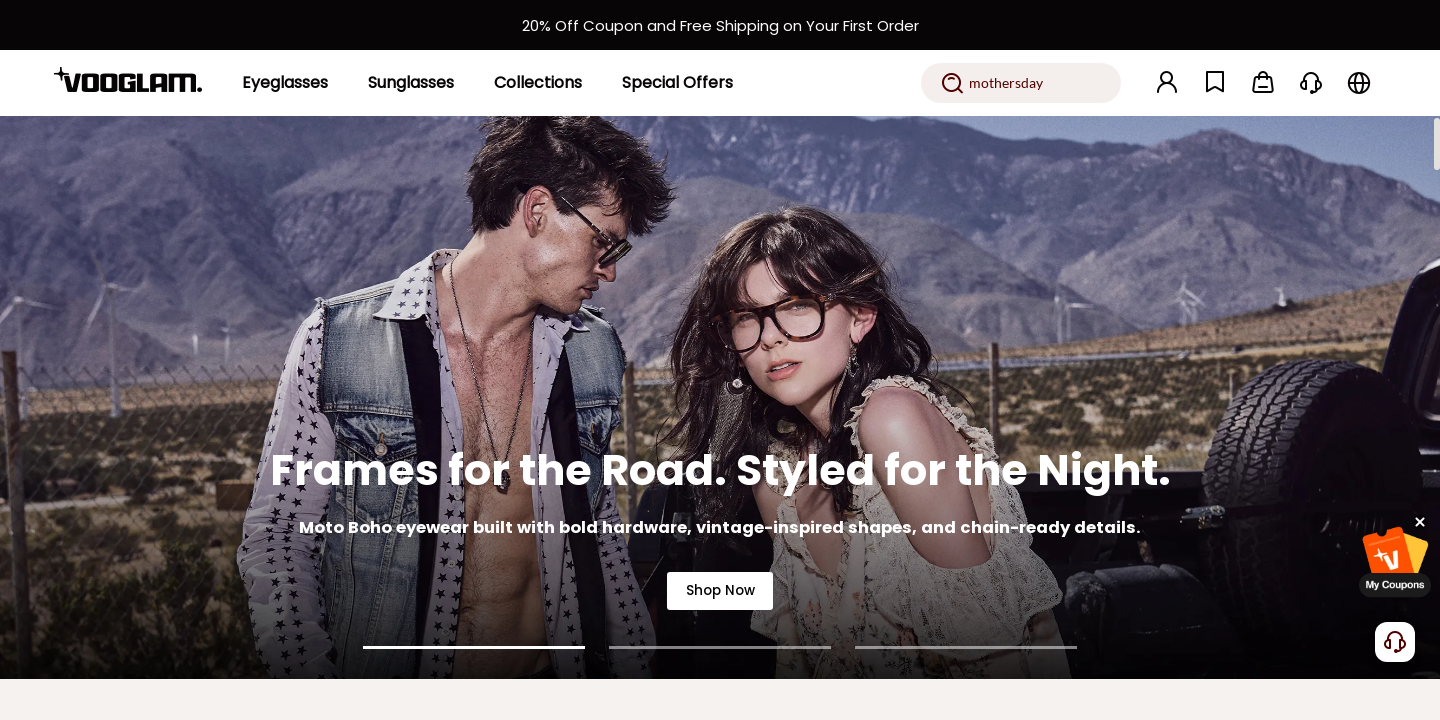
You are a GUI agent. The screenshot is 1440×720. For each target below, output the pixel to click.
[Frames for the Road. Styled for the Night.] (720, 397)
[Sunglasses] (411, 83)
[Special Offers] (677, 83)
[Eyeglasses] (285, 83)
